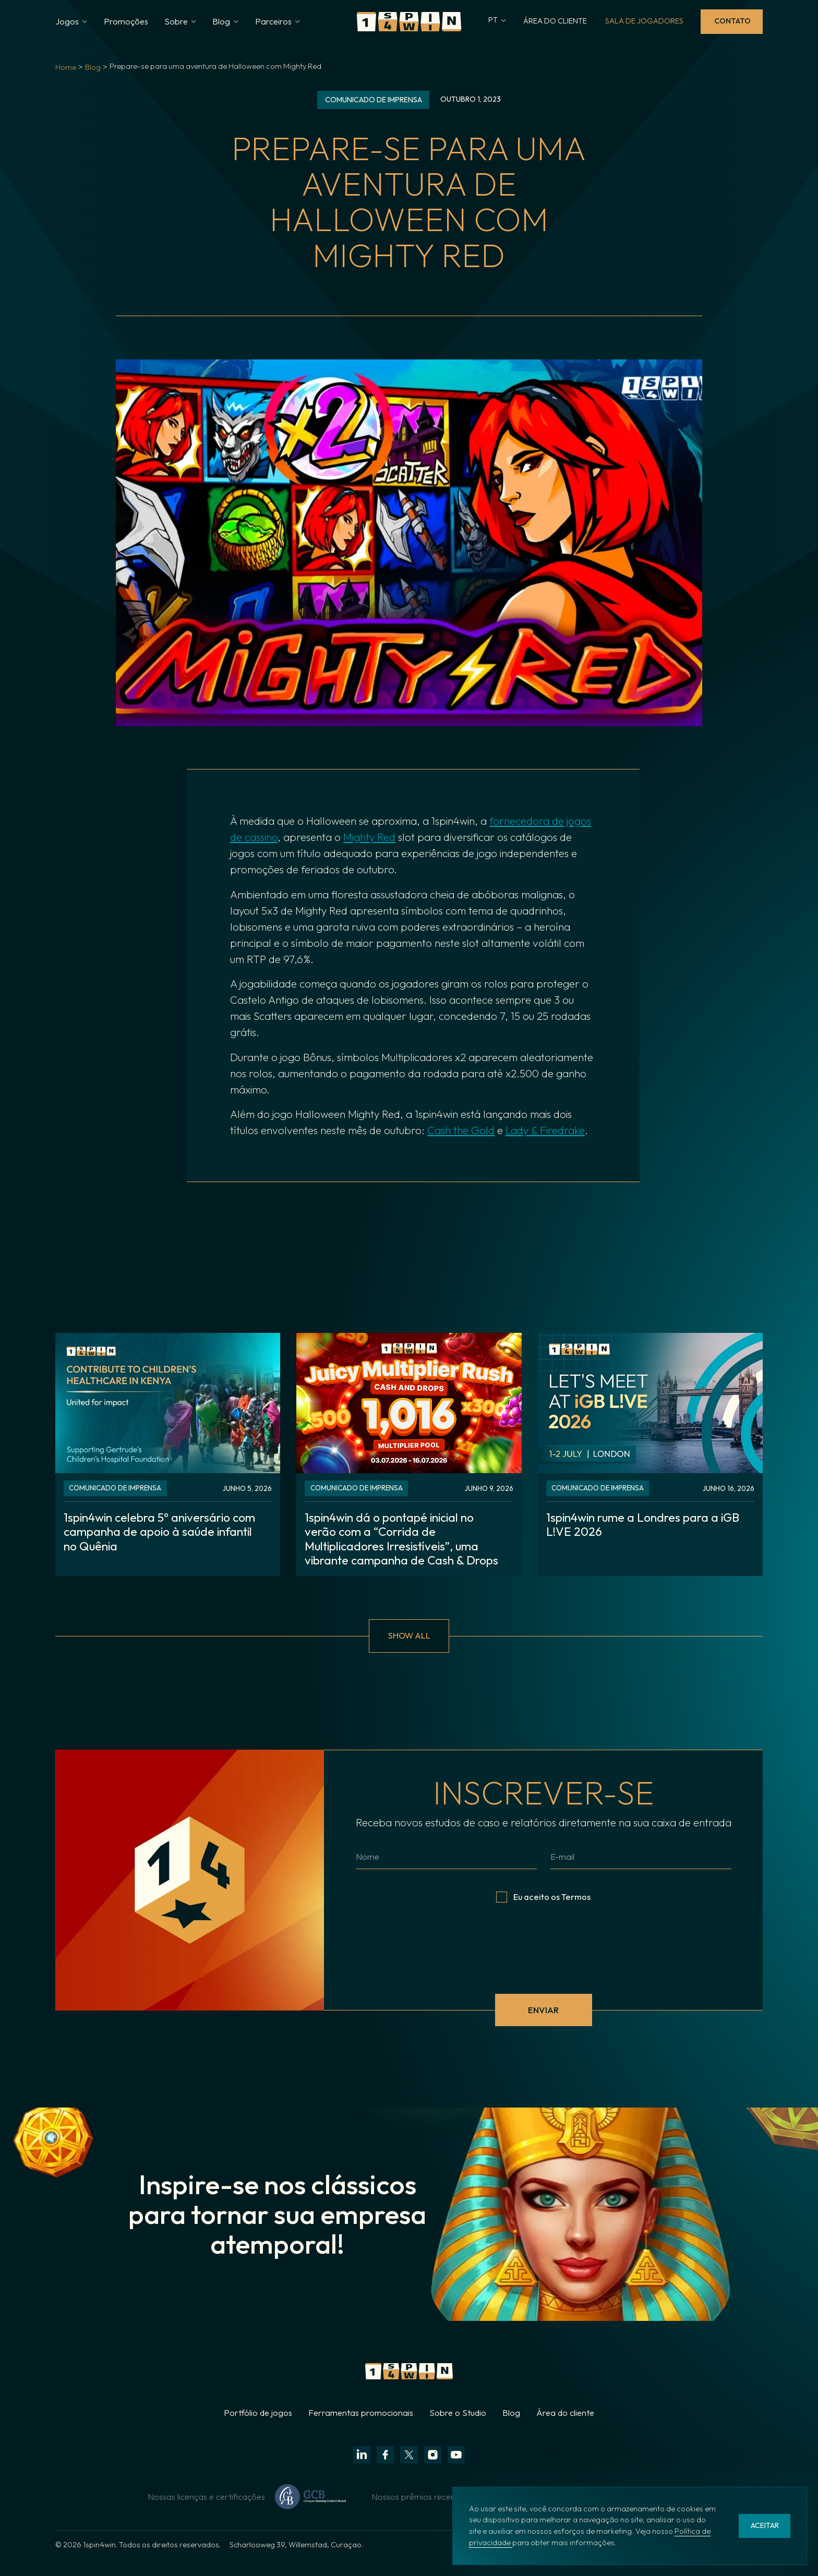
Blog (93, 67)
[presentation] (543, 1962)
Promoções (126, 21)
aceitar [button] (765, 2525)
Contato (732, 21)
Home (65, 67)
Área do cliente (565, 2429)
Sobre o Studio (457, 2429)
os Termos (571, 1913)
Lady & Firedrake (545, 1130)
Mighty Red (369, 837)
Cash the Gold (461, 1130)
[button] (71, 21)
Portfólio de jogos (258, 2429)
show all (409, 1651)
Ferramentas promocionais (360, 2429)
